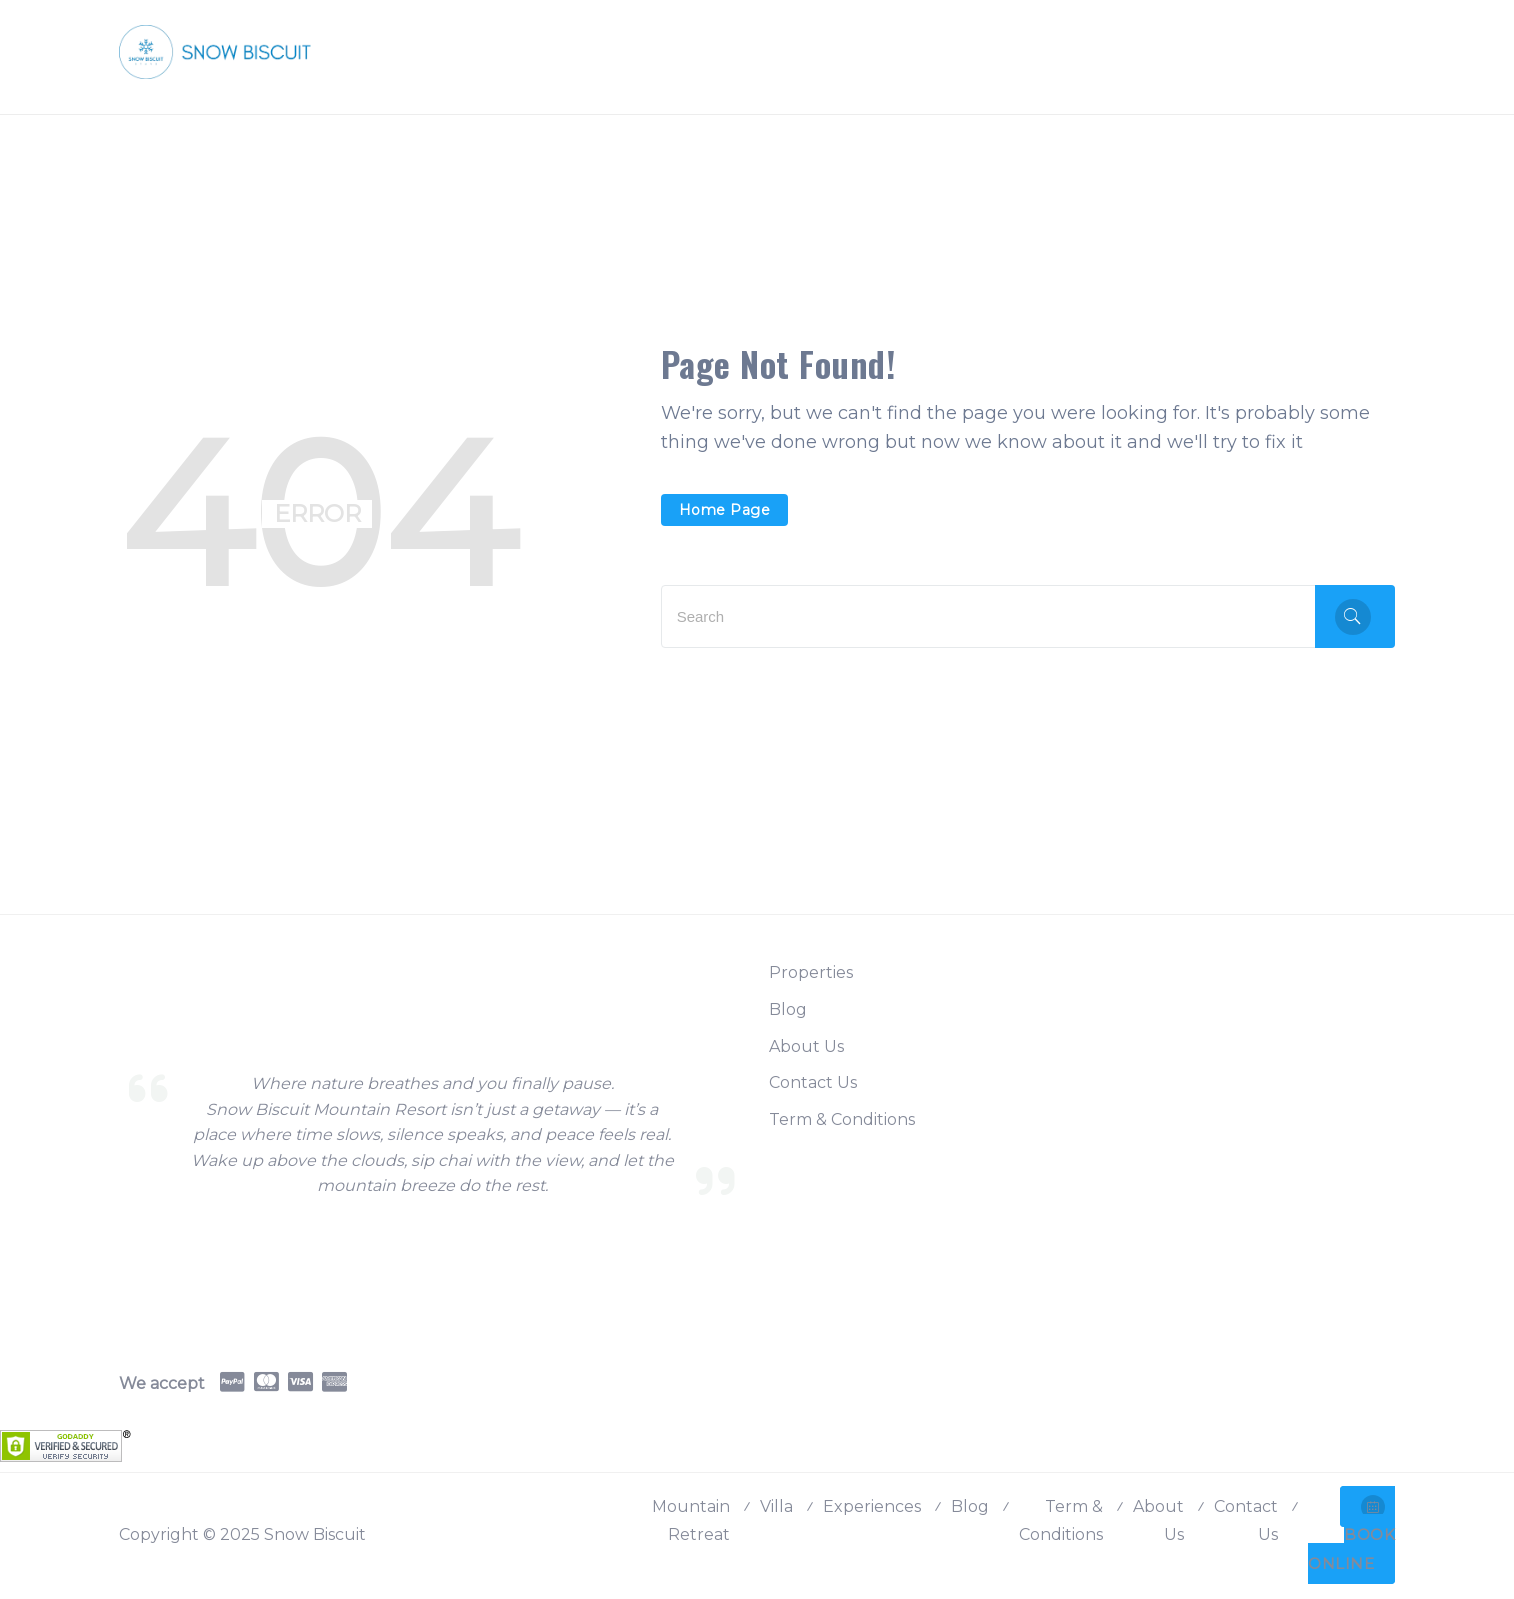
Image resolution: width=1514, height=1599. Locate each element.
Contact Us (813, 1082)
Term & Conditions (842, 1119)
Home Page (725, 510)
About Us (806, 1046)
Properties (811, 972)
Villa (776, 1506)
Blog (788, 1009)
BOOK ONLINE (1351, 1534)
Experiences (872, 1506)
